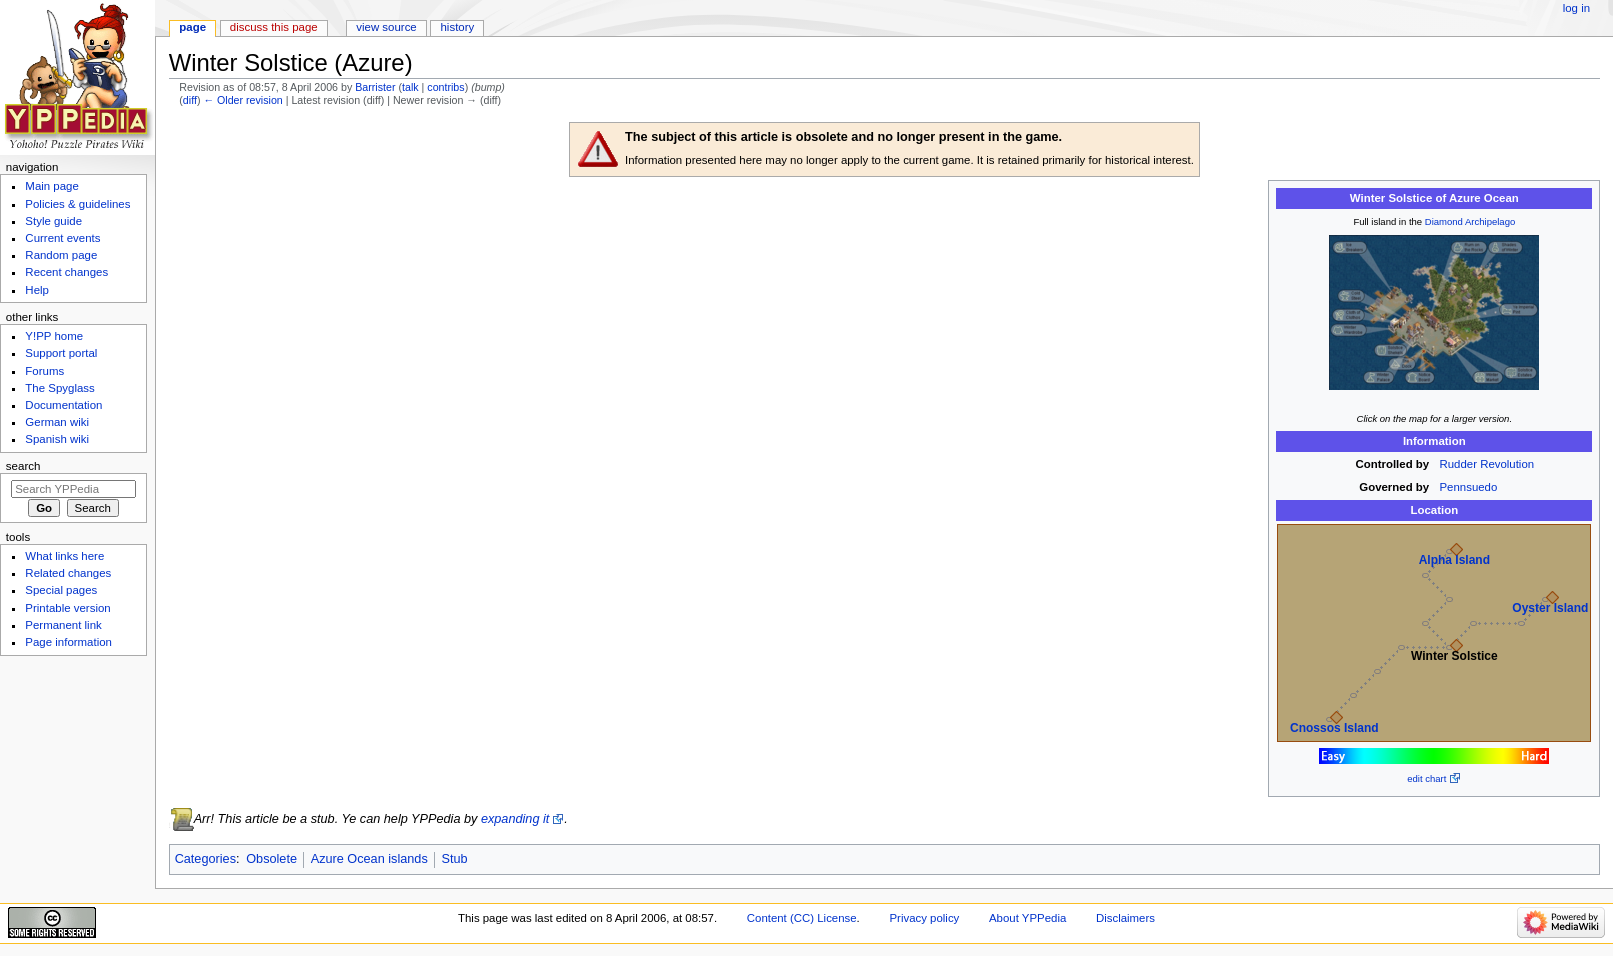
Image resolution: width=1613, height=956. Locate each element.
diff (190, 100)
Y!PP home (54, 336)
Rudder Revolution (1487, 464)
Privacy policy (924, 918)
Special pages (61, 590)
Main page (52, 186)
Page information (68, 642)
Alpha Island (1454, 560)
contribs (445, 87)
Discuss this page (274, 27)
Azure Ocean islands (369, 859)
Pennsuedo (1469, 487)
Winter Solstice (1454, 656)
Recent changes (66, 272)
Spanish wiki (57, 439)
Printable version (67, 608)
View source (386, 27)
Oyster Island (1550, 608)
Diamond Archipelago (1470, 221)
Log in (1576, 8)
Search (23, 466)
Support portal (61, 353)
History (458, 27)
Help (37, 290)
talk (410, 87)
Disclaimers (1125, 918)
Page (192, 27)
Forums (44, 371)
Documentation (63, 405)
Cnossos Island (1334, 728)
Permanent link (63, 625)
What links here (64, 556)
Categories (205, 859)
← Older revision (242, 100)
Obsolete (271, 859)
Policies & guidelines (77, 204)
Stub (454, 859)
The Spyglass (59, 388)
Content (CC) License (802, 918)
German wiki (57, 422)
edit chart (1426, 778)
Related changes (68, 573)
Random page (61, 255)
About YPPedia (1027, 918)
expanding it (515, 819)
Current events (62, 238)
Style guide (53, 221)
